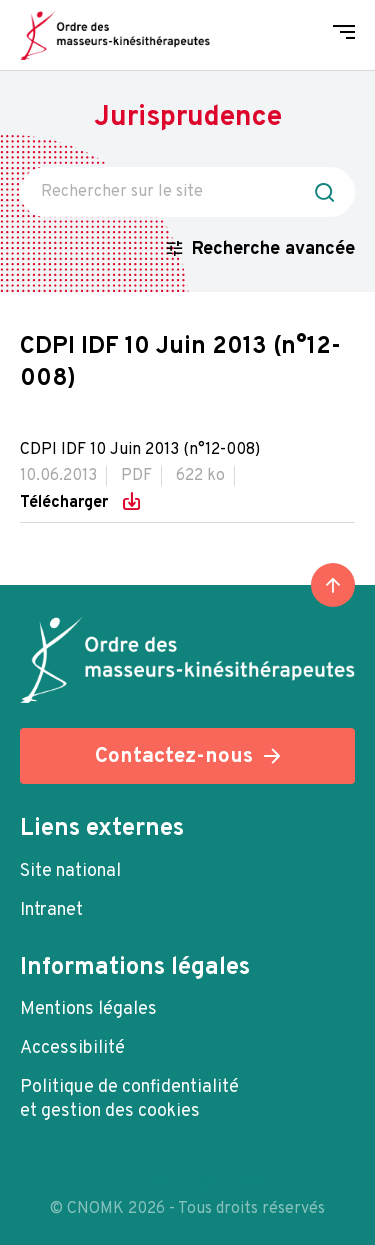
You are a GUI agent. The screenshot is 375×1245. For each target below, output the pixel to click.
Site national (70, 871)
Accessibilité (72, 1048)
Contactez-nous (174, 756)
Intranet (51, 910)
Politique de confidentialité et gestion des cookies (129, 1099)
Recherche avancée (273, 249)
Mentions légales (88, 1009)
